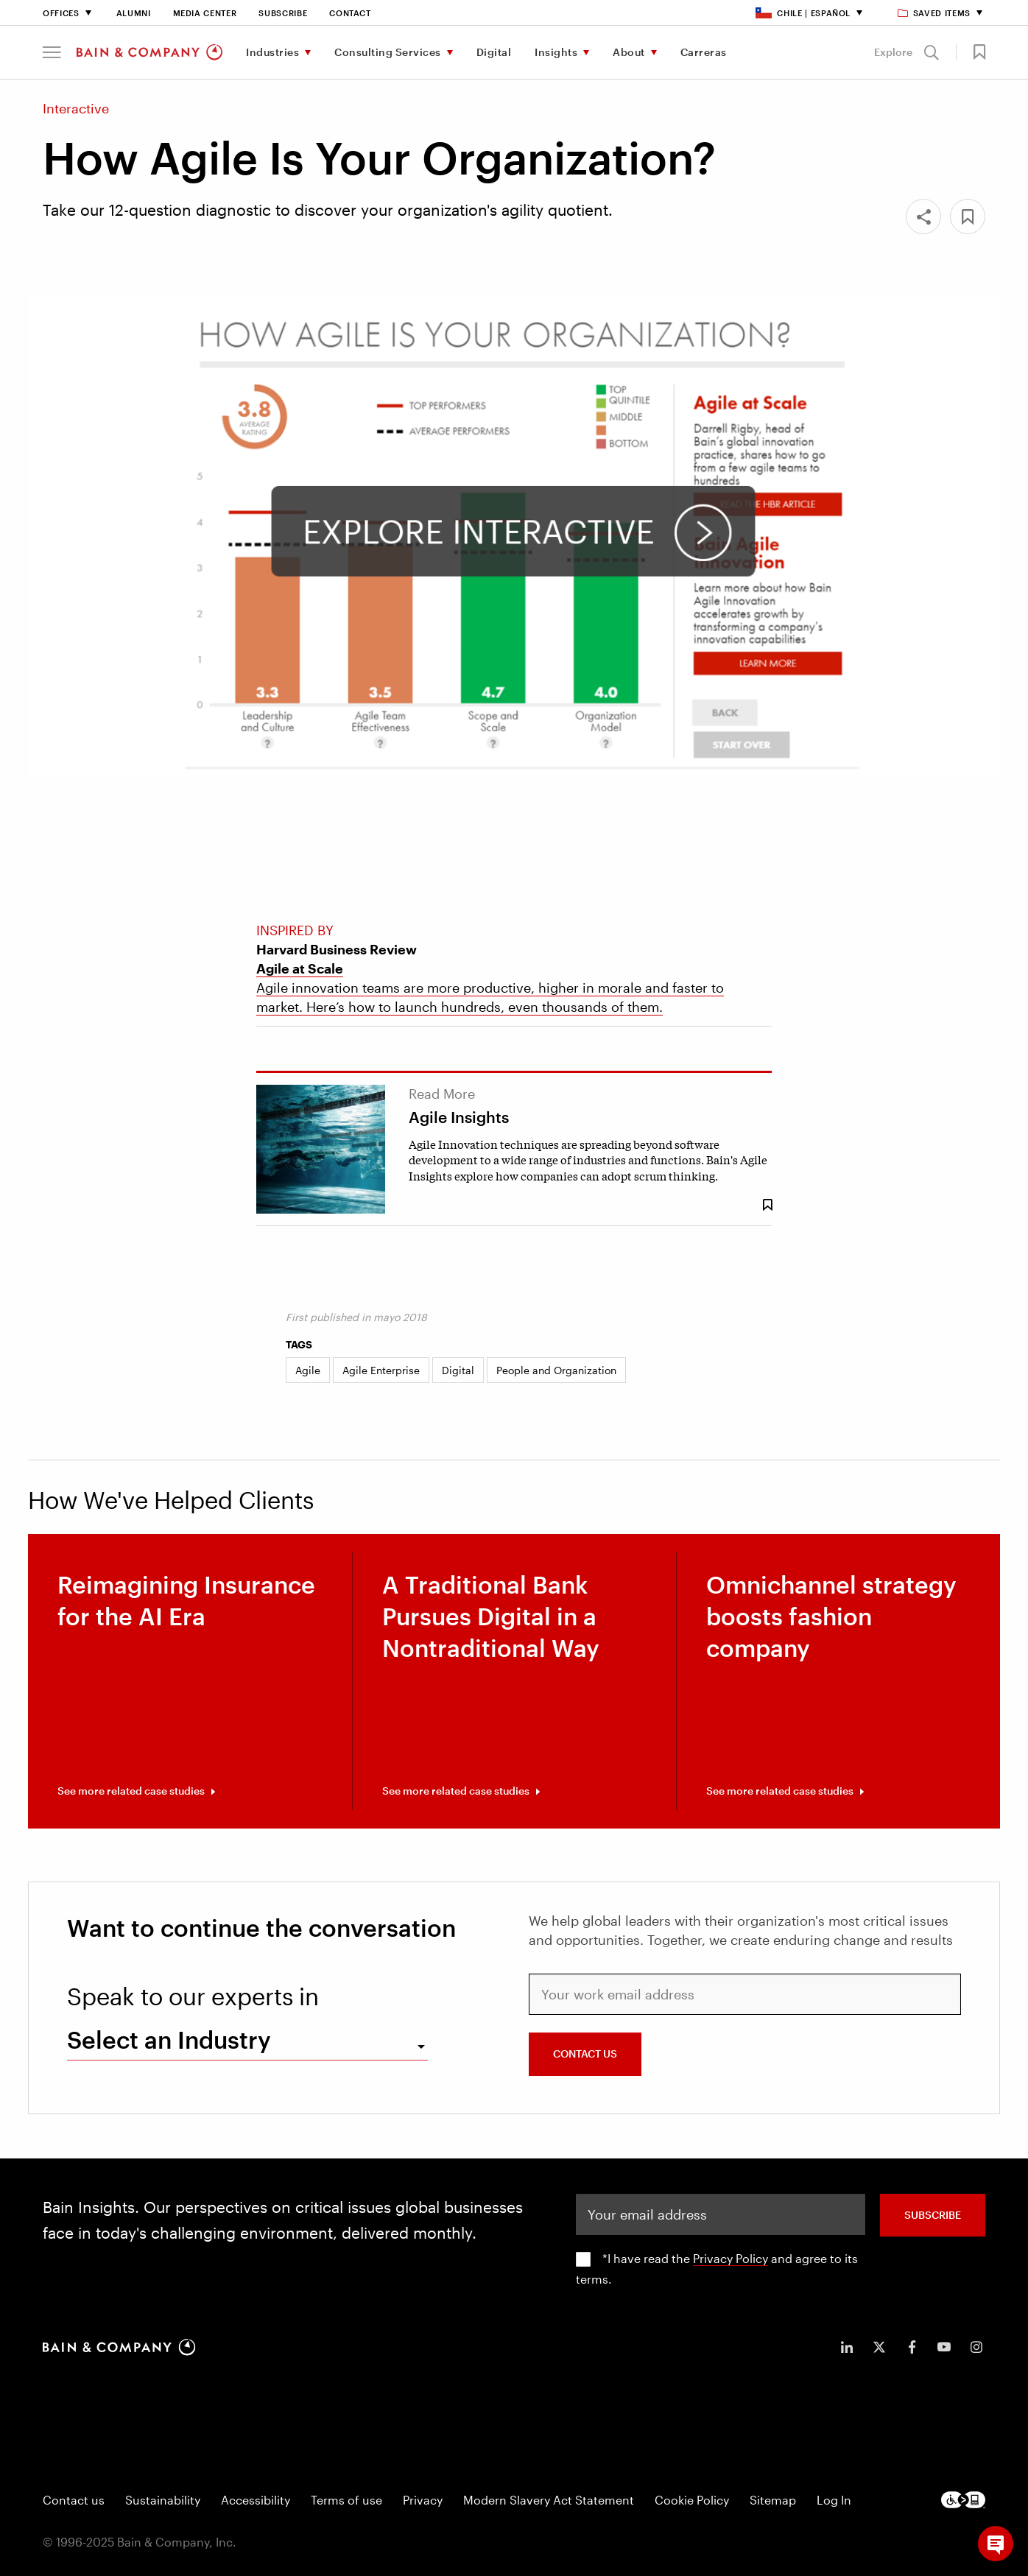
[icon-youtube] (944, 2347)
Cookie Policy (692, 2500)
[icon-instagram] (976, 2347)
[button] (52, 52)
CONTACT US (585, 2053)
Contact (350, 13)
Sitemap (773, 2500)
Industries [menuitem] (272, 52)
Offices (61, 13)
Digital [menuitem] (494, 52)
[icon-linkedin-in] (847, 2347)
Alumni (133, 13)
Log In (834, 2500)
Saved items (935, 13)
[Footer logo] (963, 2499)
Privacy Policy (730, 2258)
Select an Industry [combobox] (169, 2039)
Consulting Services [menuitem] (387, 52)
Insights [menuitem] (556, 52)
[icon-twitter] (879, 2347)
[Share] (923, 216)
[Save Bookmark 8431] (767, 1205)
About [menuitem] (629, 52)
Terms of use (346, 2500)
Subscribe (282, 13)
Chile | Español (803, 13)
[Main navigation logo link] (149, 52)
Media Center (205, 13)
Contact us (74, 2500)
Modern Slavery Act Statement (548, 2500)
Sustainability (162, 2500)
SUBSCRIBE (932, 2215)
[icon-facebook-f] (911, 2347)
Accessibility (255, 2500)
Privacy (423, 2500)
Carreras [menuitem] (703, 52)
